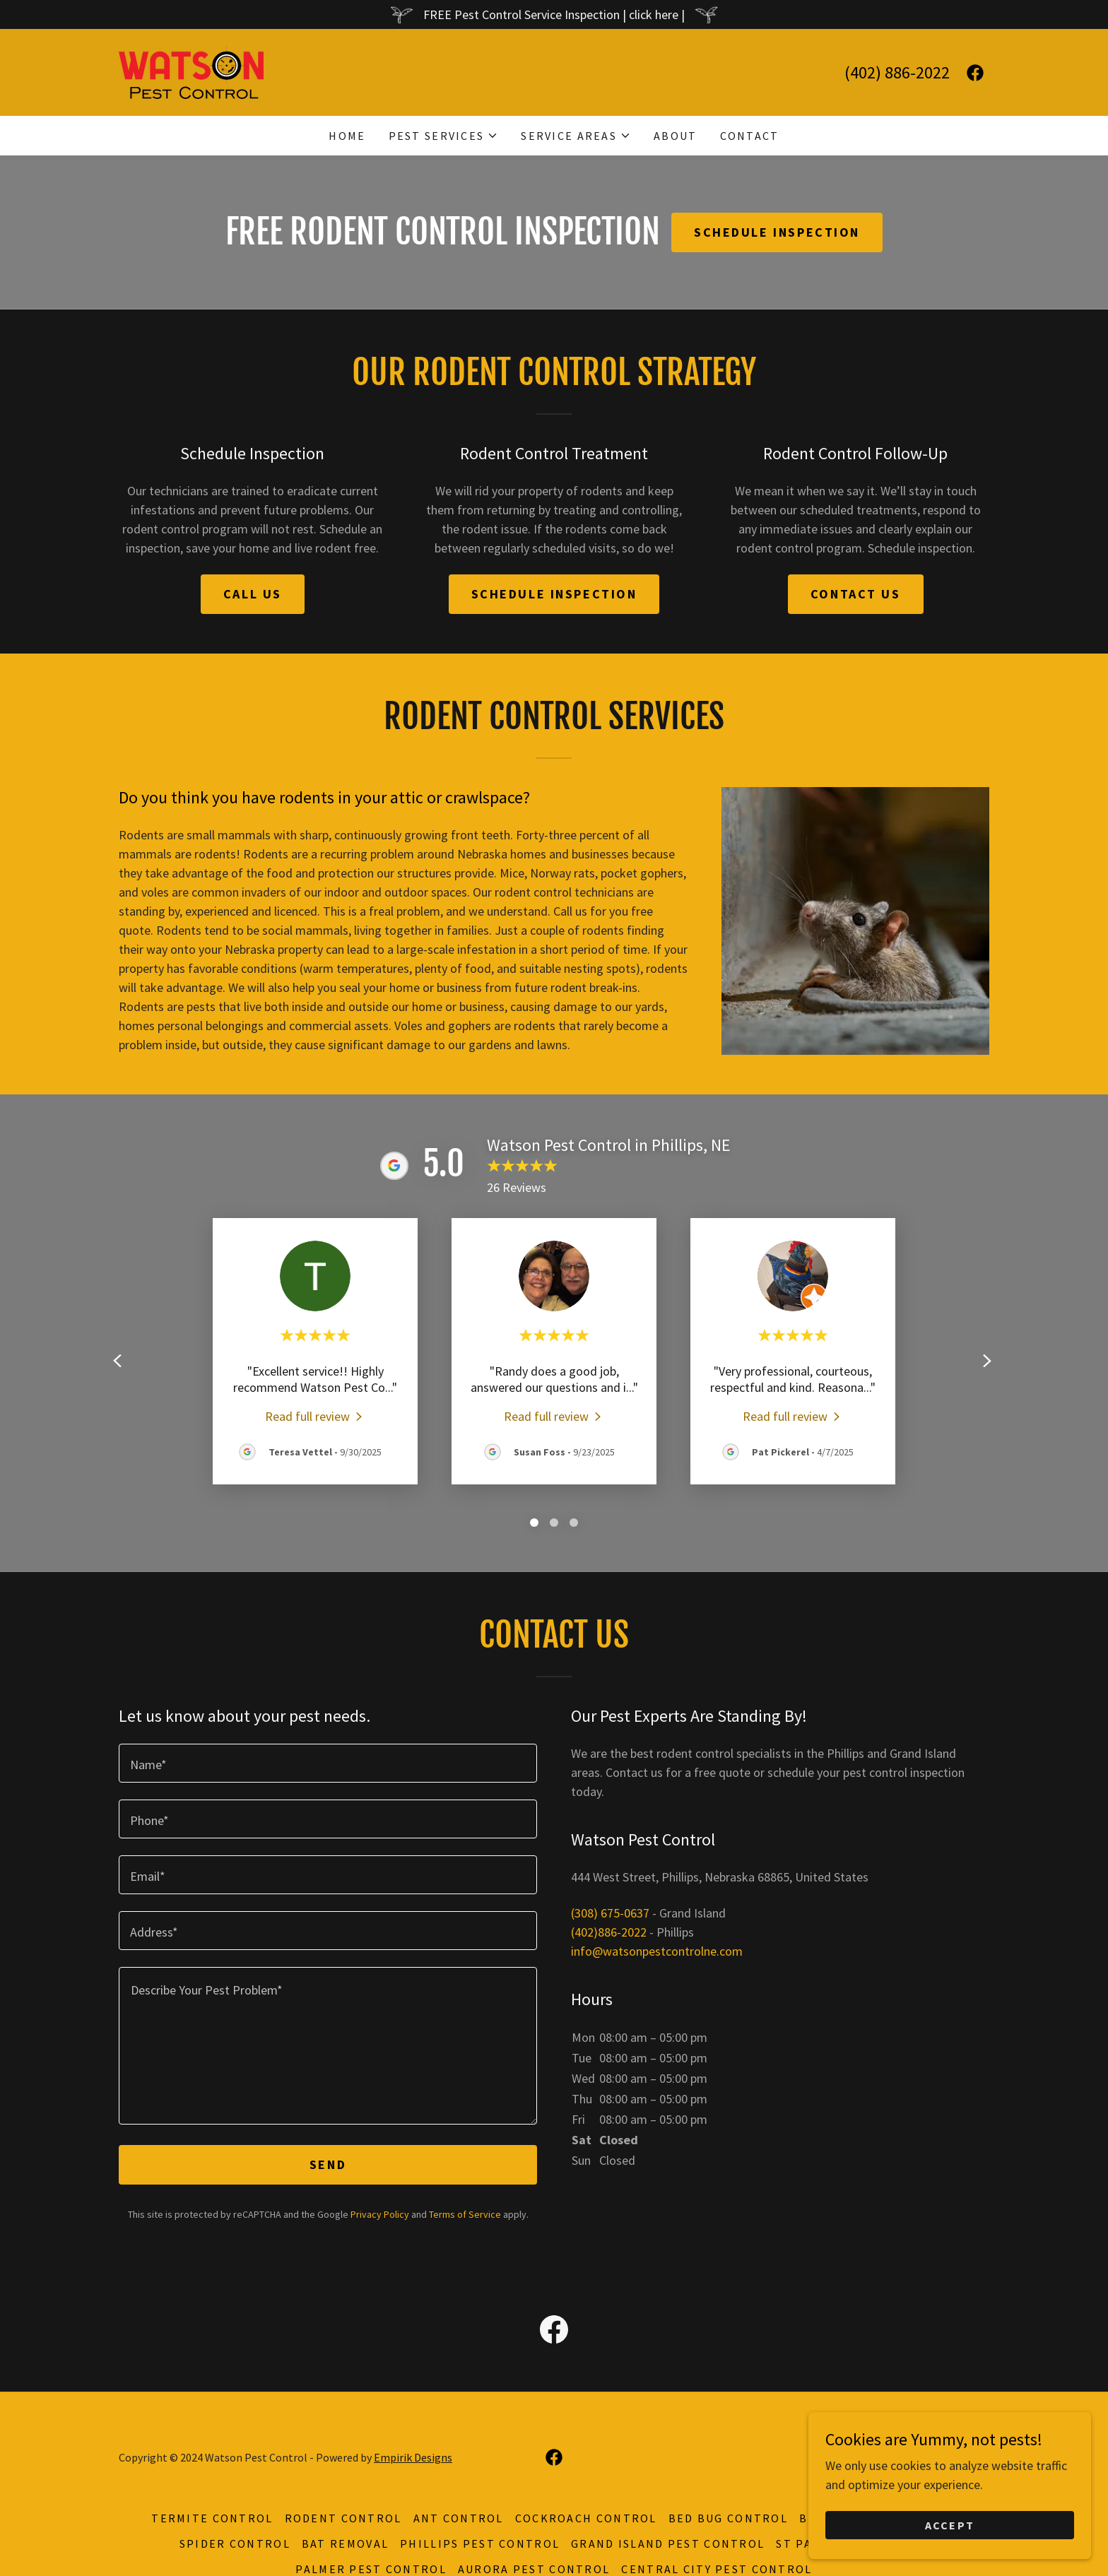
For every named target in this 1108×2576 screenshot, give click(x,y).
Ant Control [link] (458, 2518)
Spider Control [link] (234, 2543)
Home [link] (347, 136)
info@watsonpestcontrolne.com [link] (657, 1951)
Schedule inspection (777, 232)
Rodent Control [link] (343, 2518)
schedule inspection (554, 594)
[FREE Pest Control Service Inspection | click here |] (554, 14)
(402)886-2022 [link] (609, 1932)
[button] (444, 135)
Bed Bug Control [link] (728, 2518)
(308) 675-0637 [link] (610, 1913)
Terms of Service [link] (465, 2214)
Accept (950, 2525)
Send (328, 2164)
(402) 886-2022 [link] (897, 72)
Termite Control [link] (212, 2518)
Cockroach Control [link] (586, 2518)
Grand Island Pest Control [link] (668, 2543)
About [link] (675, 136)
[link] (191, 71)
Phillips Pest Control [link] (480, 2543)
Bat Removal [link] (345, 2543)
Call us (252, 594)
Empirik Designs (413, 2457)
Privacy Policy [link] (379, 2214)
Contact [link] (749, 136)
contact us (856, 594)
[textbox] (328, 1763)
